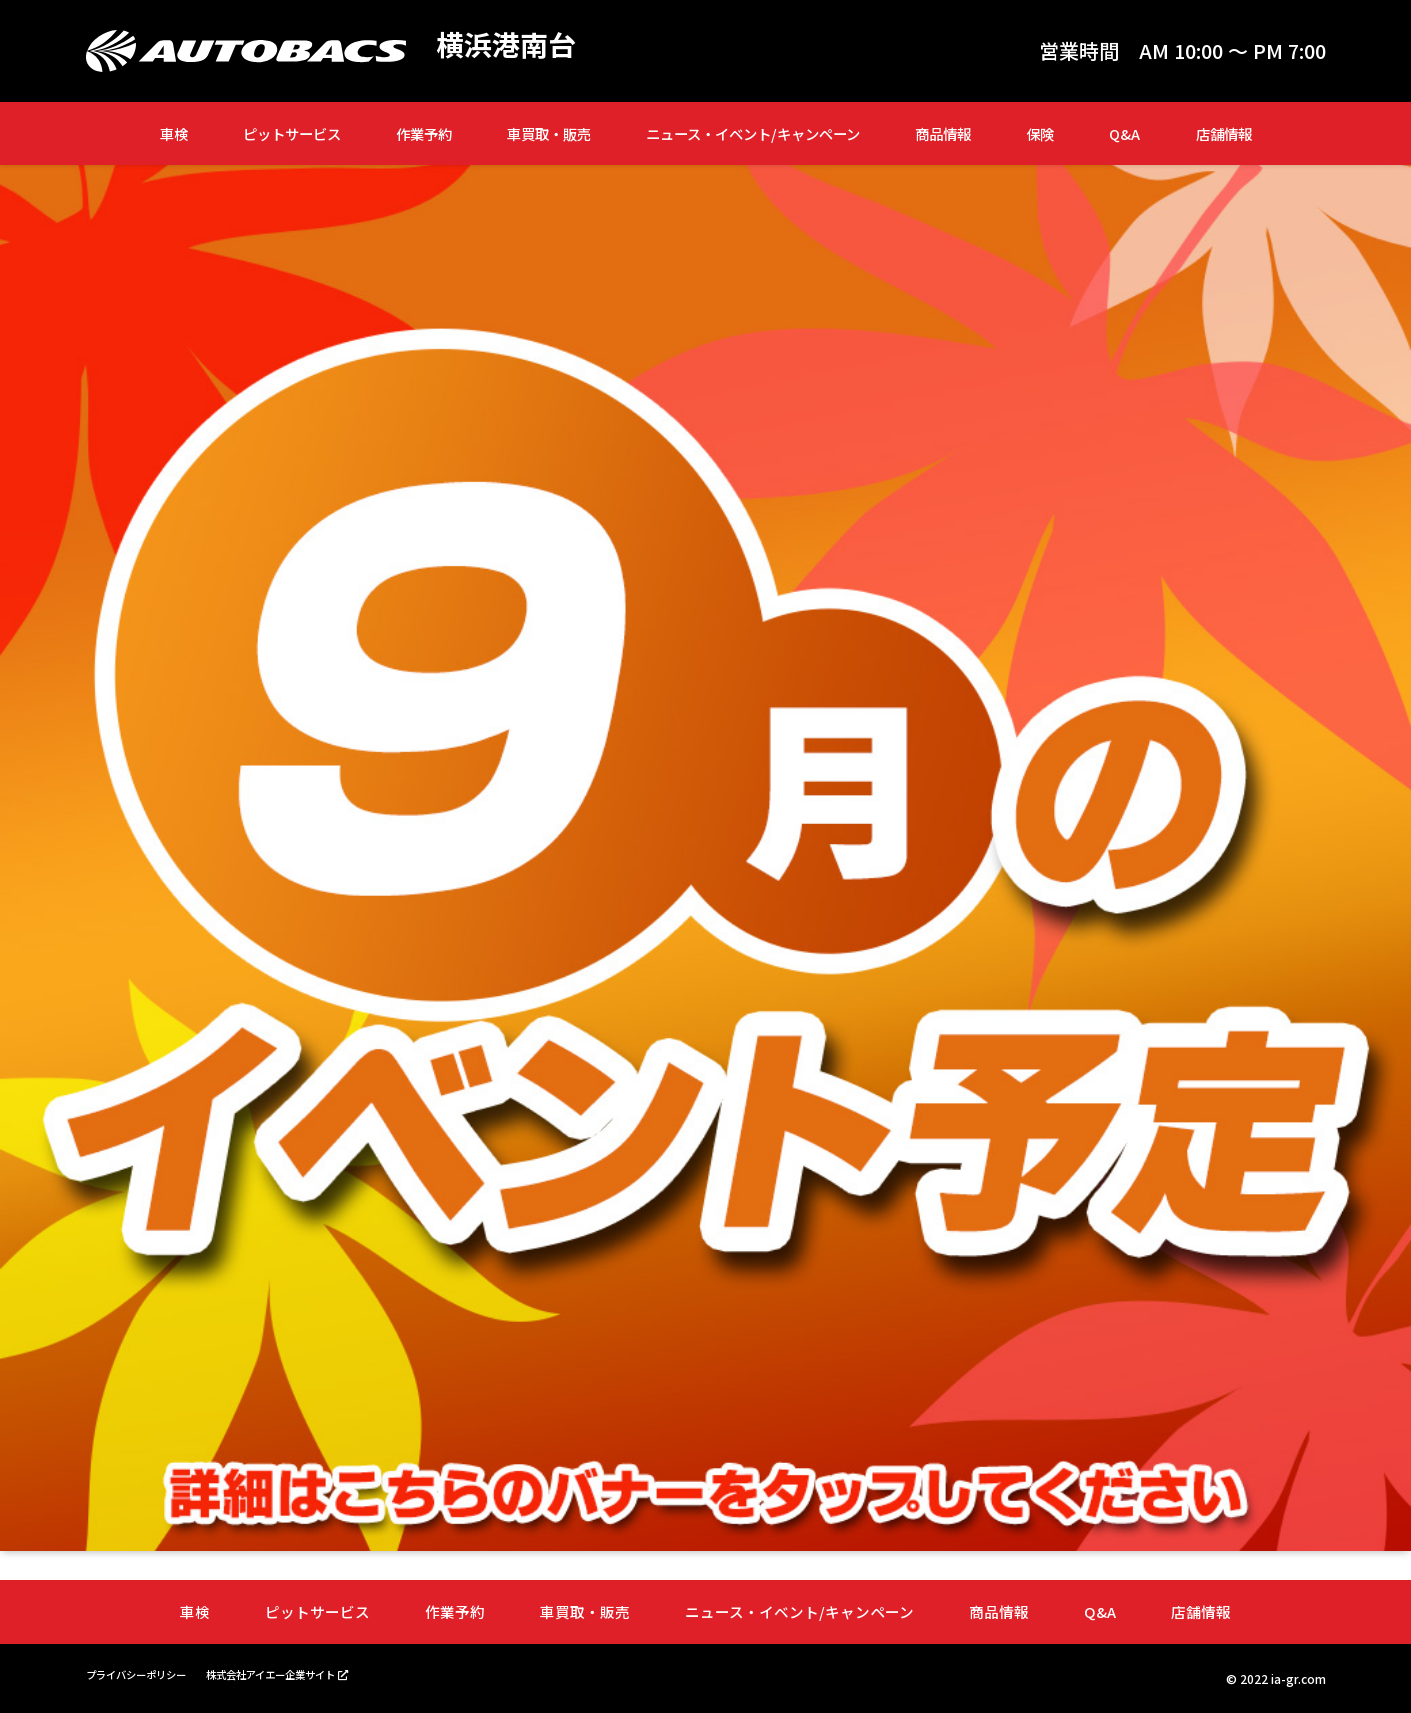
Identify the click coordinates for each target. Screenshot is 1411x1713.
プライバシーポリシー (146, 1673)
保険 (1040, 133)
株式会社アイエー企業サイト (303, 1672)
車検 (174, 133)
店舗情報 (1224, 133)
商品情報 (943, 133)
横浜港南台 (511, 46)
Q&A (1124, 133)
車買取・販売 (549, 133)
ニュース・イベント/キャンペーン (753, 133)
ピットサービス (292, 133)
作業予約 (424, 133)
